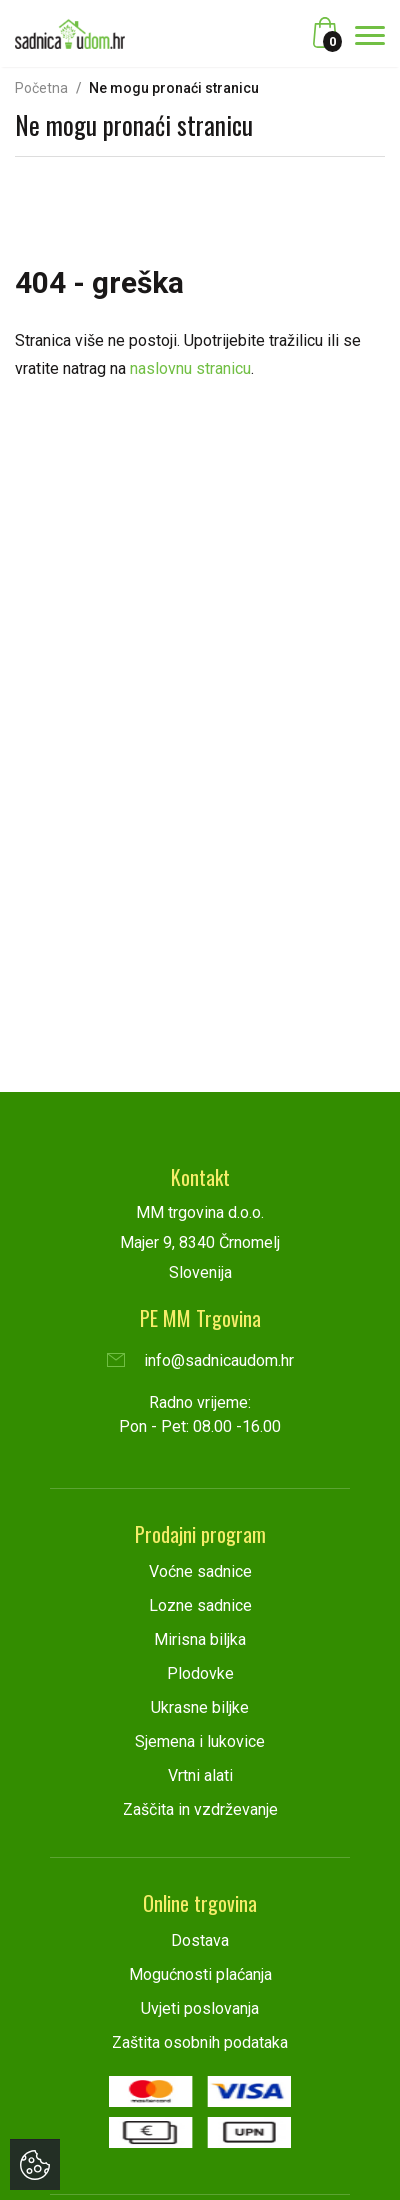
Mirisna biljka (200, 1639)
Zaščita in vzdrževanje (200, 1809)
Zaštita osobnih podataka (200, 2042)
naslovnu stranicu (190, 368)
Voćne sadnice (200, 1571)
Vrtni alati (200, 1775)
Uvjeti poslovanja (200, 2008)
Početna (41, 88)
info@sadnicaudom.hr (200, 1360)
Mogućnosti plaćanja (200, 1974)
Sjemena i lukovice (200, 1741)
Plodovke (200, 1673)
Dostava (200, 1940)
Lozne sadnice (200, 1605)
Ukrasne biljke (200, 1707)
